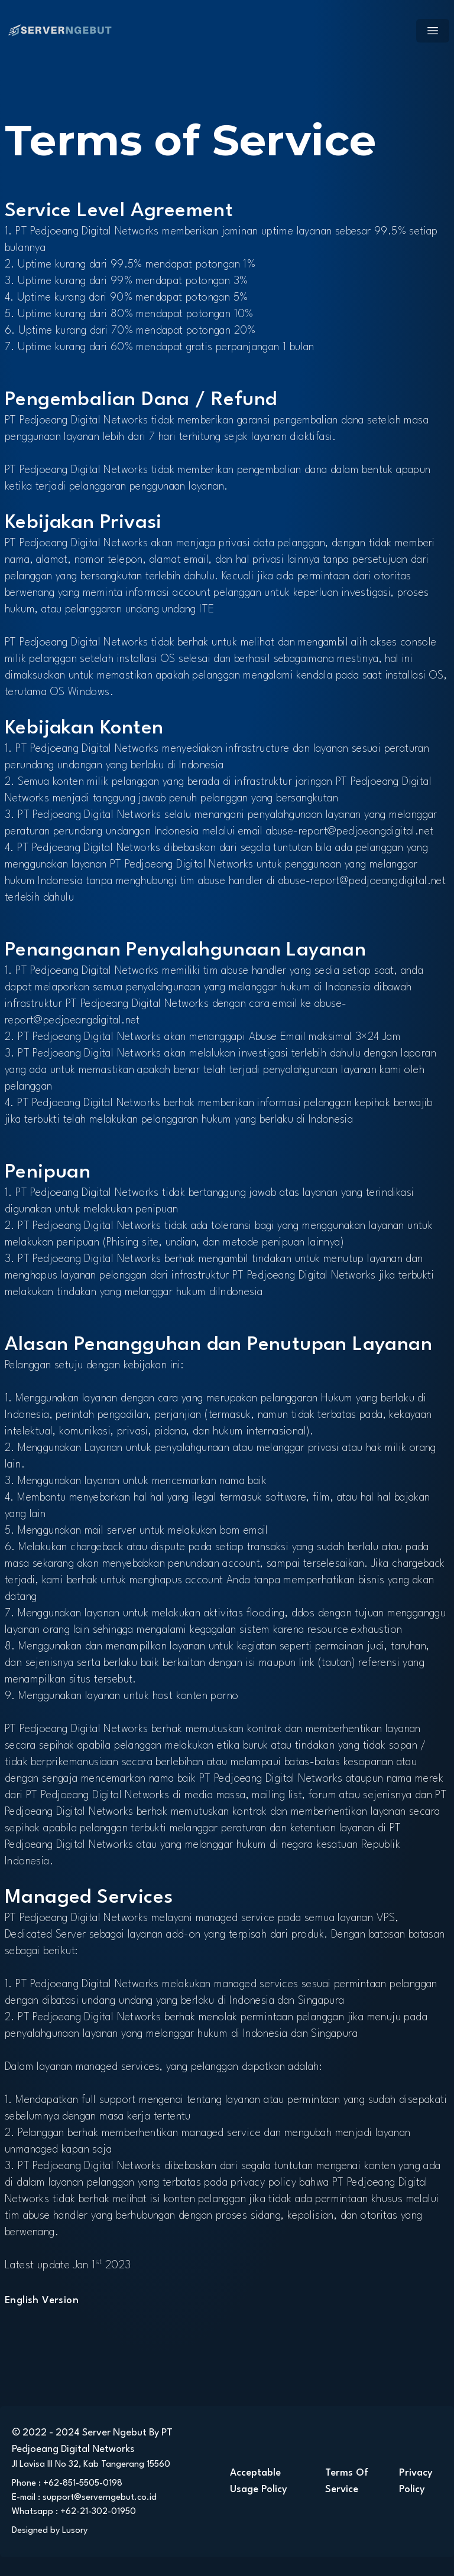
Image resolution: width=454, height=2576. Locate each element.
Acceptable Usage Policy (258, 2481)
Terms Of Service (346, 2481)
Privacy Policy (416, 2481)
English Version (42, 2300)
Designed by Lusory (49, 2530)
